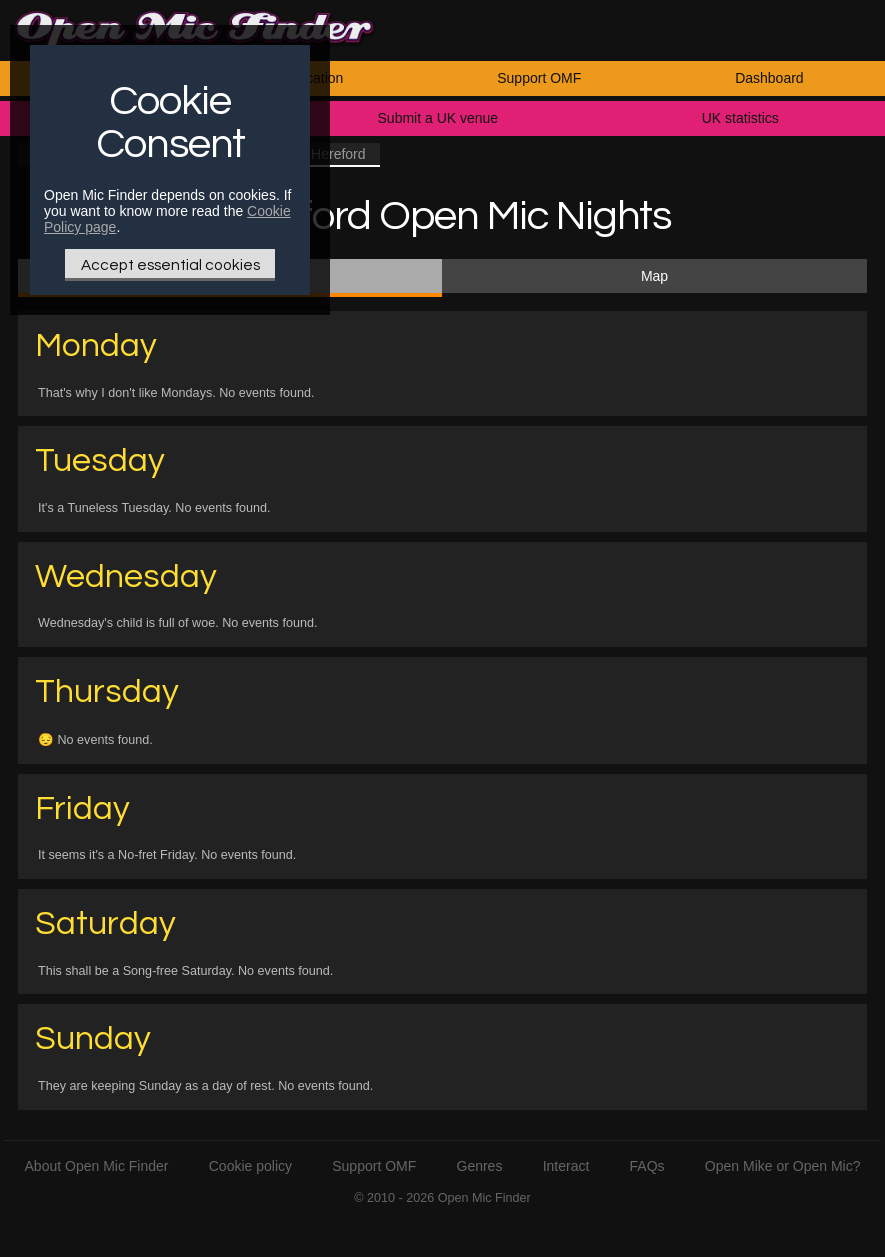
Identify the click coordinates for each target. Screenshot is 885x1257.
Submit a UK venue (438, 118)
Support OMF (539, 78)
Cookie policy (250, 1166)
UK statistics (740, 118)
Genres (480, 1166)
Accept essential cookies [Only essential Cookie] (170, 265)
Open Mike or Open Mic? (783, 1166)
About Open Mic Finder (97, 1166)
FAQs (647, 1166)
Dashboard (769, 78)
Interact (566, 1166)
